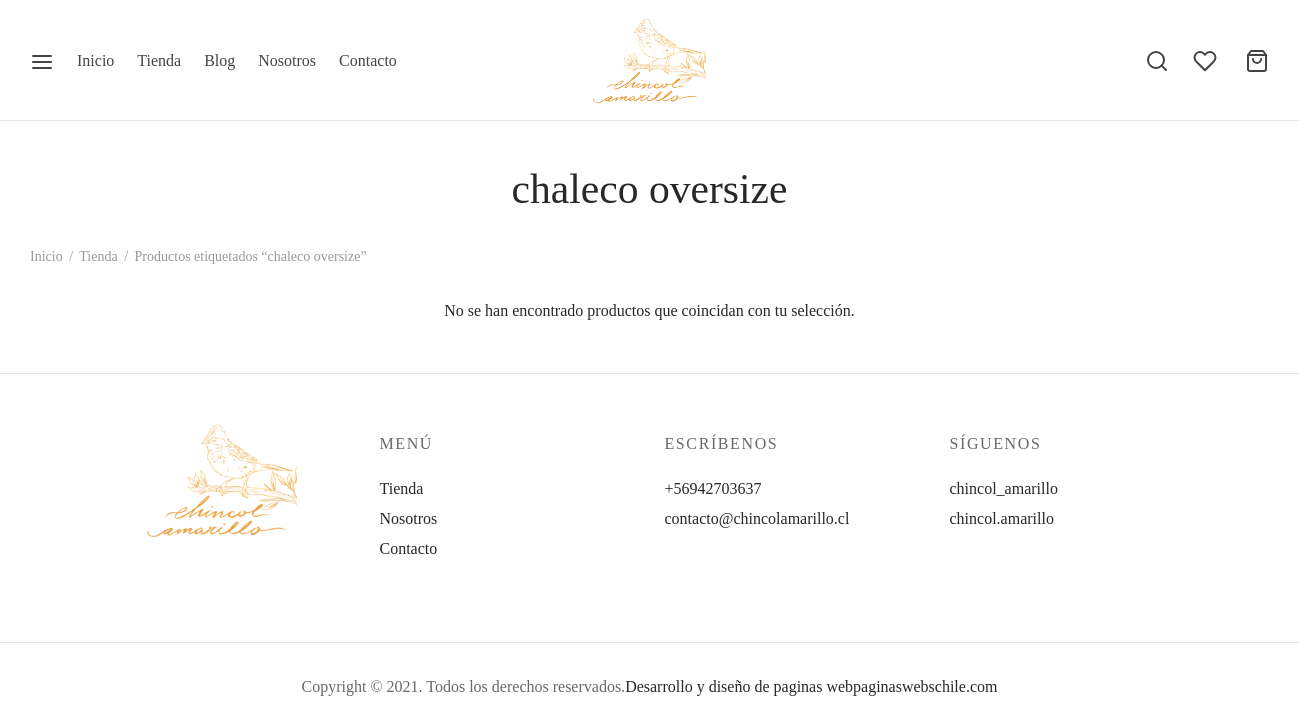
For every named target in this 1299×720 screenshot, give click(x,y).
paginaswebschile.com (925, 686)
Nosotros (287, 60)
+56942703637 (713, 488)
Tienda (159, 60)
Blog (219, 60)
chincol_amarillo (1004, 488)
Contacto (368, 60)
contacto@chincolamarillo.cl (757, 518)
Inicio (95, 60)
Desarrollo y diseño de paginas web (739, 686)
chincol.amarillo (1002, 518)
